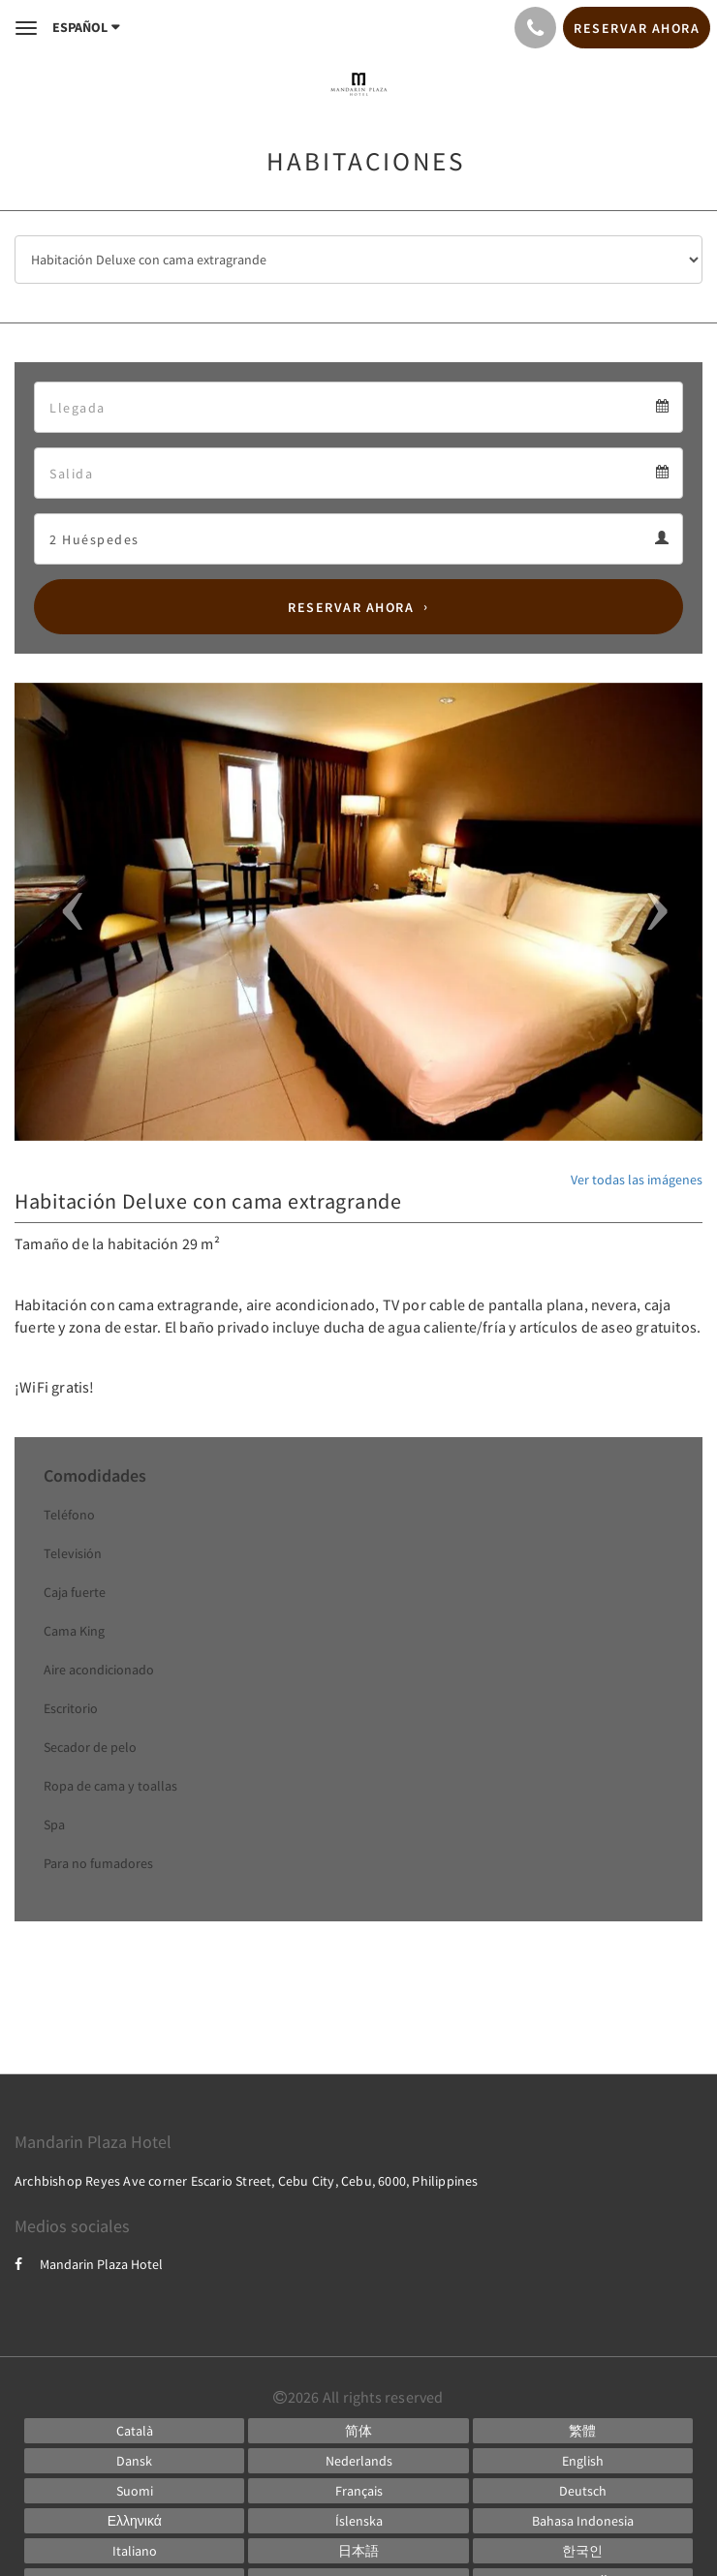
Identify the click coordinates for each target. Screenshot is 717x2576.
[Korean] (583, 2550)
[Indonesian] (583, 2520)
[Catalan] (134, 2430)
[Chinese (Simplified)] (358, 2430)
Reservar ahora (351, 607)
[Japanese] (358, 2550)
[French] (358, 2490)
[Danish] (134, 2460)
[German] (583, 2490)
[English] (583, 2460)
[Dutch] (358, 2460)
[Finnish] (134, 2490)
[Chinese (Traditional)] (583, 2430)
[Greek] (134, 2520)
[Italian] (134, 2550)
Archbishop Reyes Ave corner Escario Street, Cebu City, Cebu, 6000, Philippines (247, 2181)
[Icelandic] (358, 2520)
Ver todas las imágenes (636, 1179)
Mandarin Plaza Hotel (89, 2264)
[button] (66, 912)
